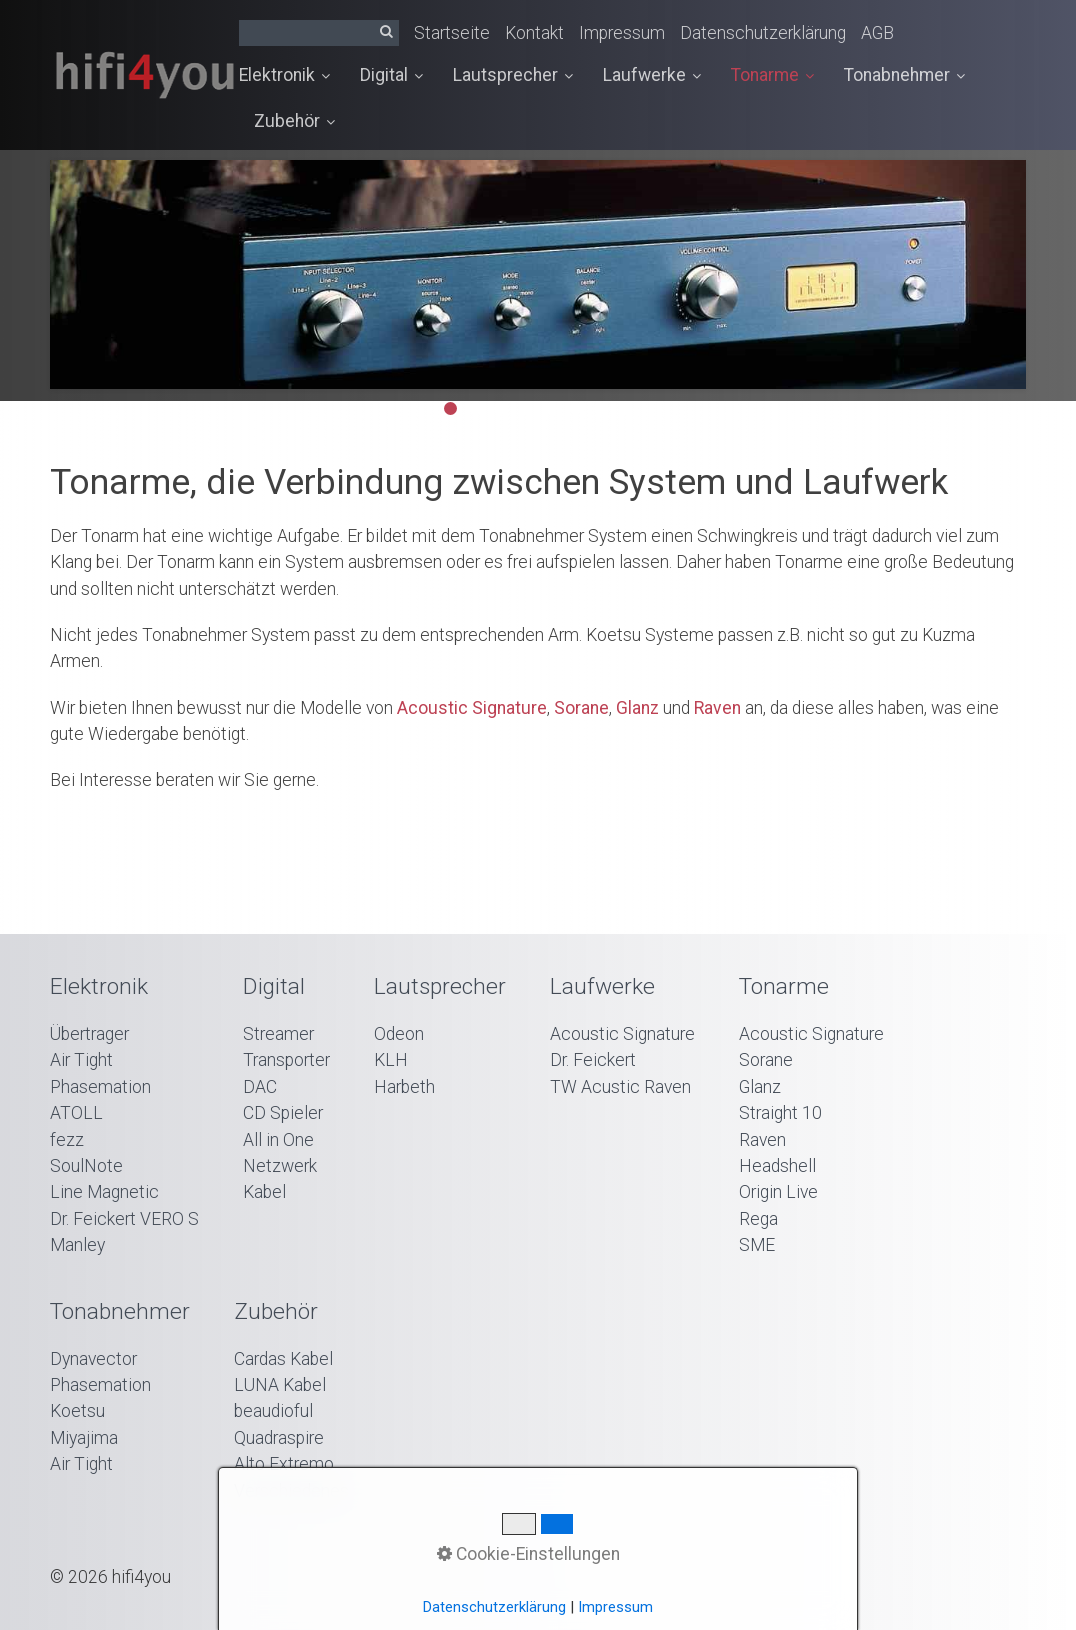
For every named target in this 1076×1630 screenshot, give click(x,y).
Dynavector (93, 1359)
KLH (391, 1060)
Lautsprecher (513, 75)
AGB (877, 33)
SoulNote (86, 1166)
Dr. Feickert (593, 1060)
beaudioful (273, 1411)
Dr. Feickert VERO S (124, 1219)
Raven (717, 708)
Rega (758, 1219)
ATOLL (76, 1113)
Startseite (452, 33)
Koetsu (77, 1411)
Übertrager (89, 1034)
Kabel (264, 1192)
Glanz (637, 708)
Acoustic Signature (472, 708)
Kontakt (534, 33)
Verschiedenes (291, 1491)
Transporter (286, 1060)
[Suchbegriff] (319, 33)
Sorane (581, 708)
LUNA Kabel (280, 1385)
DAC (260, 1087)
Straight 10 (780, 1113)
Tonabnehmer (904, 75)
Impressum (622, 33)
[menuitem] (292, 76)
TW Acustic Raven (620, 1087)
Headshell (777, 1166)
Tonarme (772, 75)
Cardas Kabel (283, 1359)
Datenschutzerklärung (763, 33)
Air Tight (81, 1060)
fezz (67, 1140)
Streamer (278, 1034)
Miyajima (84, 1438)
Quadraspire (279, 1438)
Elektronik (284, 75)
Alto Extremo (284, 1464)
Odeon (399, 1034)
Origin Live (778, 1192)
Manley (77, 1245)
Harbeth (404, 1087)
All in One (278, 1140)
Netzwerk (280, 1166)
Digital (391, 75)
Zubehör (294, 121)
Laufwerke (652, 75)
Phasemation (100, 1087)
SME (757, 1245)
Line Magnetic (104, 1192)
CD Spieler (283, 1113)
